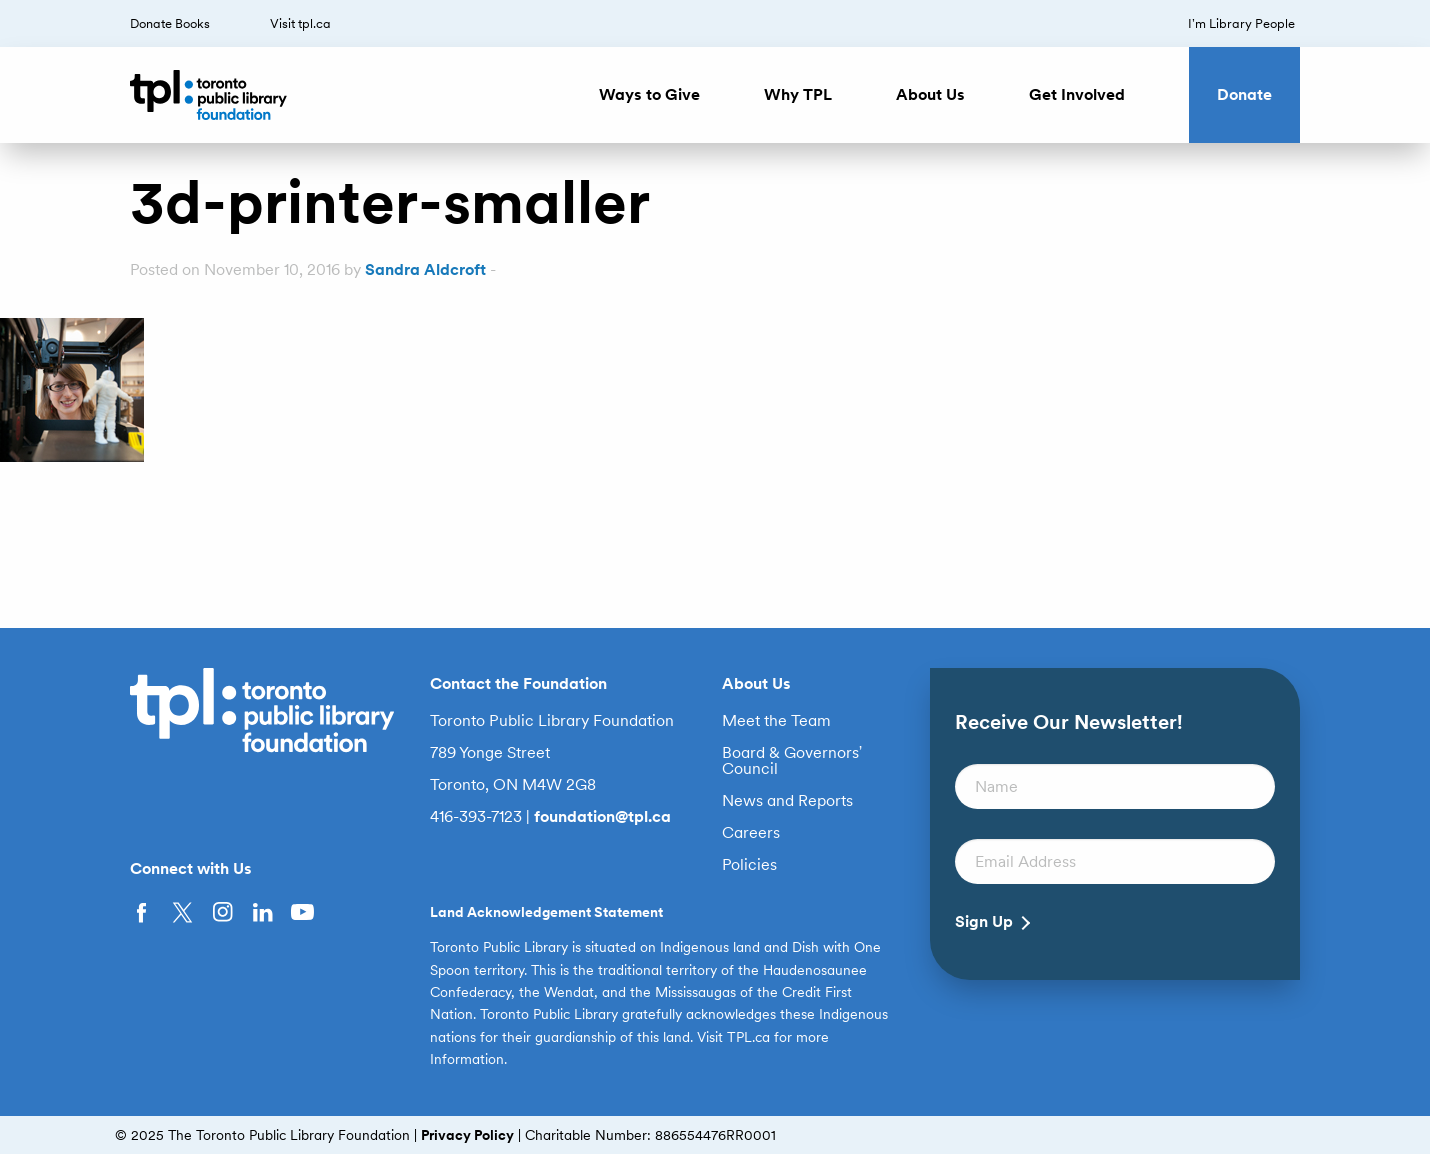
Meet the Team (776, 721)
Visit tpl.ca (300, 23)
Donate (1244, 94)
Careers (751, 833)
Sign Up (984, 922)
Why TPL (798, 94)
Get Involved (1077, 94)
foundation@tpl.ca (602, 816)
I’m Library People (1241, 23)
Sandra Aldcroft (425, 269)
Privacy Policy (467, 1135)
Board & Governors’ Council (792, 761)
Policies (749, 865)
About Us (930, 94)
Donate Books (170, 23)
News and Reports (787, 801)
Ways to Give (649, 94)
